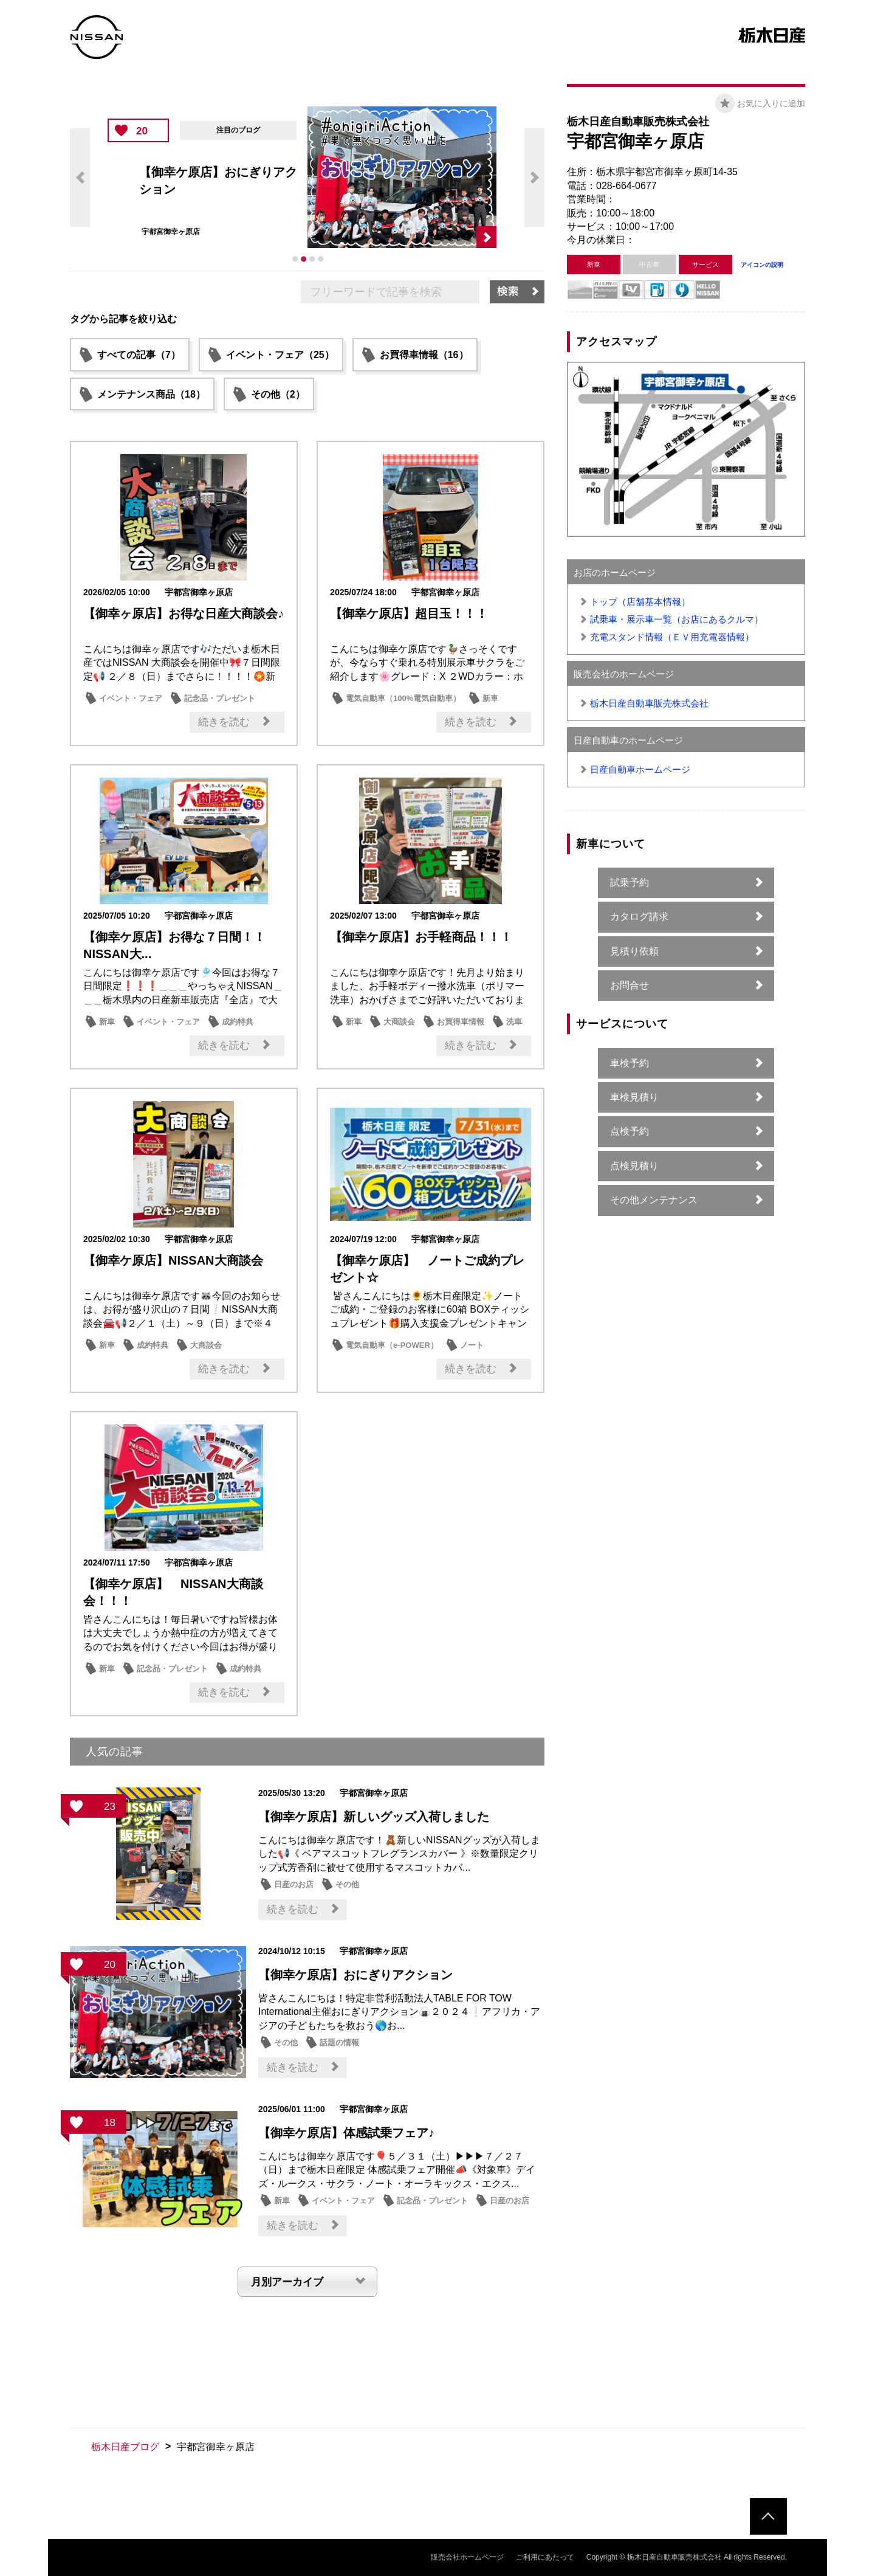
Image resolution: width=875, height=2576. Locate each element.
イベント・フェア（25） (280, 355)
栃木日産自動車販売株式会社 (649, 703)
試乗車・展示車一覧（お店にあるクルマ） (676, 619)
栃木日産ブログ (125, 2447)
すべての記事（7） (138, 355)
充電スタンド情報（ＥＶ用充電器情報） (672, 637)
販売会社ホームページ (467, 2557)
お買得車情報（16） (424, 355)
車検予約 (629, 1063)
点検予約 (629, 1131)
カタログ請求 (639, 916)
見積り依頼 (634, 951)
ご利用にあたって (545, 2557)
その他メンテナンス (654, 1200)
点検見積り (634, 1166)
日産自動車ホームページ (640, 769)
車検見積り (634, 1097)
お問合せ (629, 985)
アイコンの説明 (762, 264)
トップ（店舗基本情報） (640, 601)
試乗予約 (629, 882)
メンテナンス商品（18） (151, 394)
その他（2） (278, 394)
